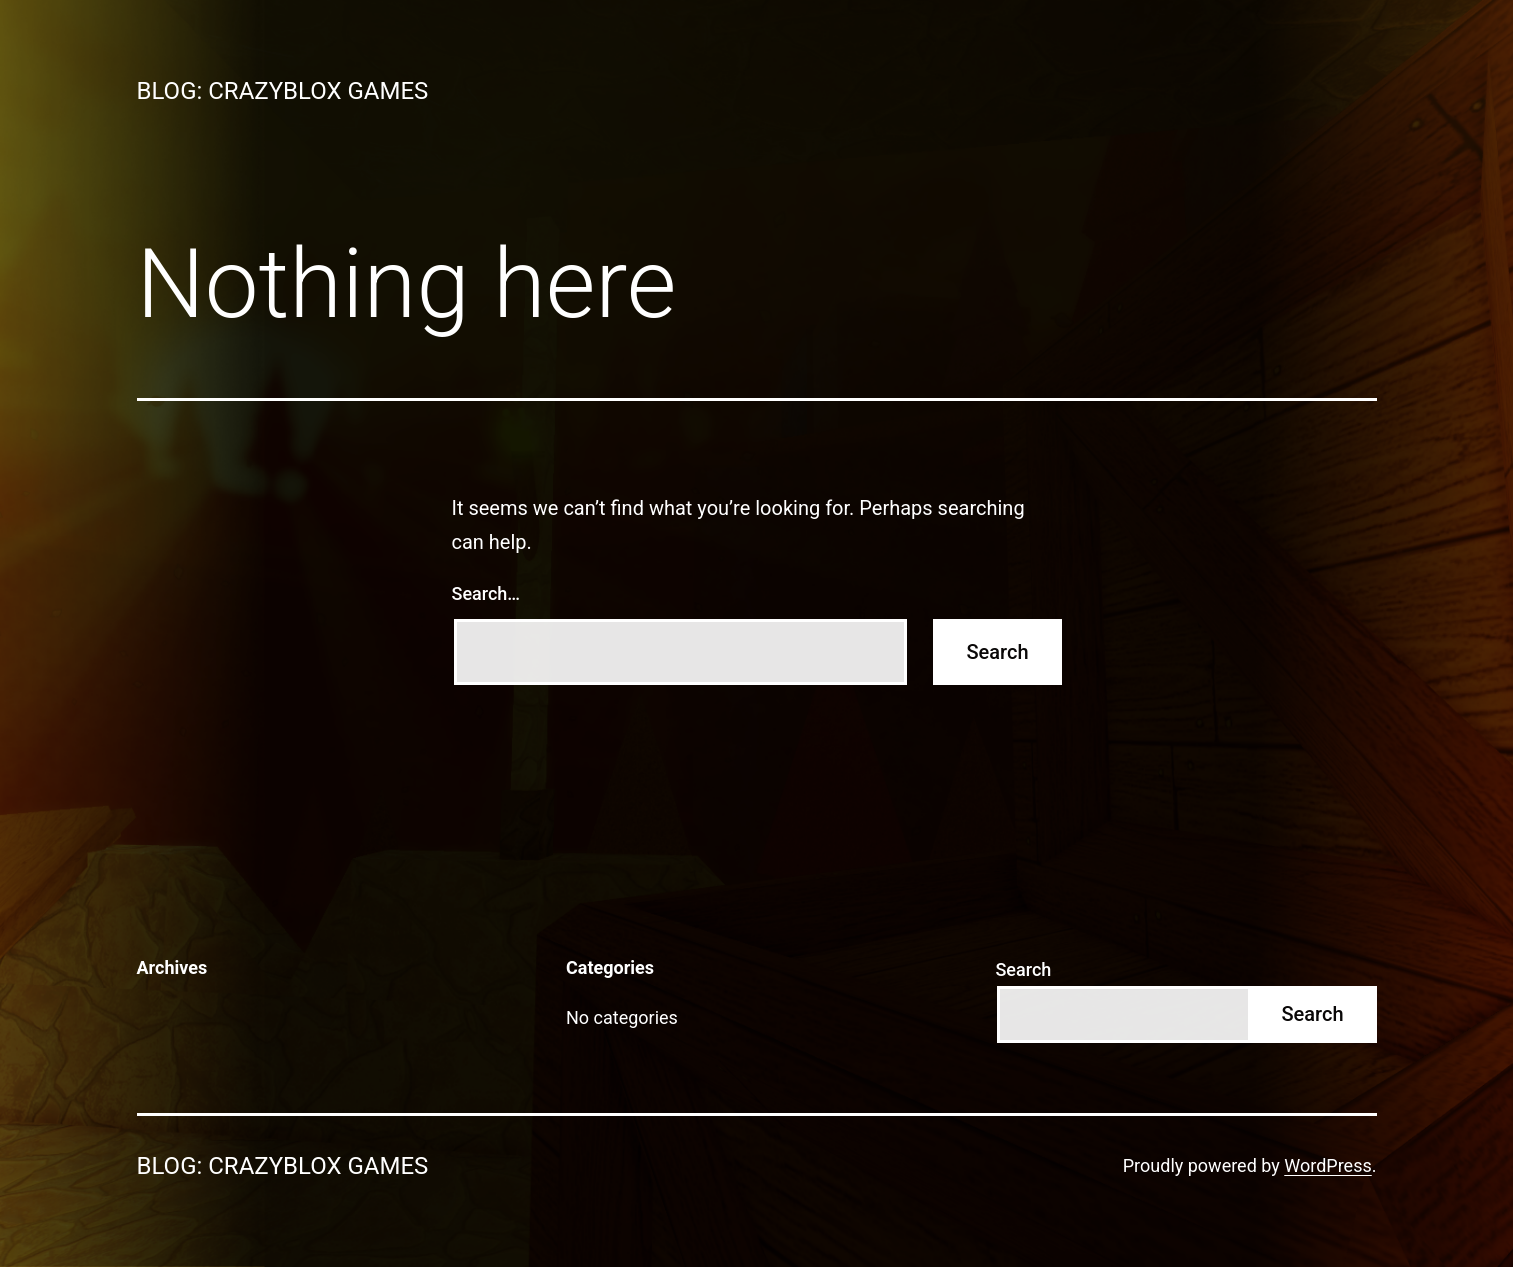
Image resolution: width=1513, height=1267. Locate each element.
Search (1023, 969)
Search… (486, 593)
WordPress (1327, 1165)
